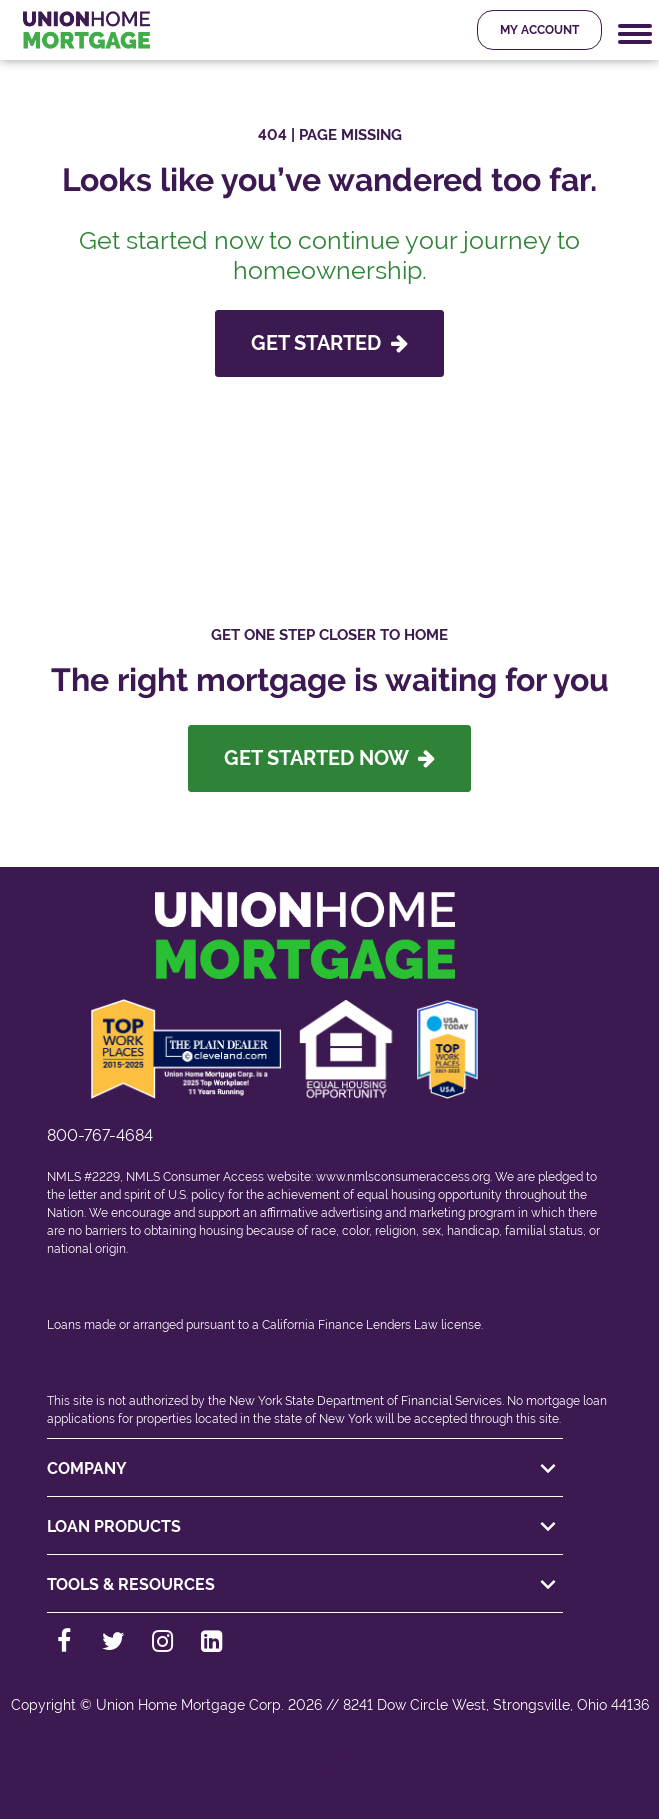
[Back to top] (330, 1766)
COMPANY (305, 1469)
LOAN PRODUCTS (305, 1527)
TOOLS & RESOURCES (305, 1585)
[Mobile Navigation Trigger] (635, 34)
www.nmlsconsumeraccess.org (403, 1177)
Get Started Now (329, 758)
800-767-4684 (100, 1135)
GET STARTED (329, 343)
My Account (539, 30)
